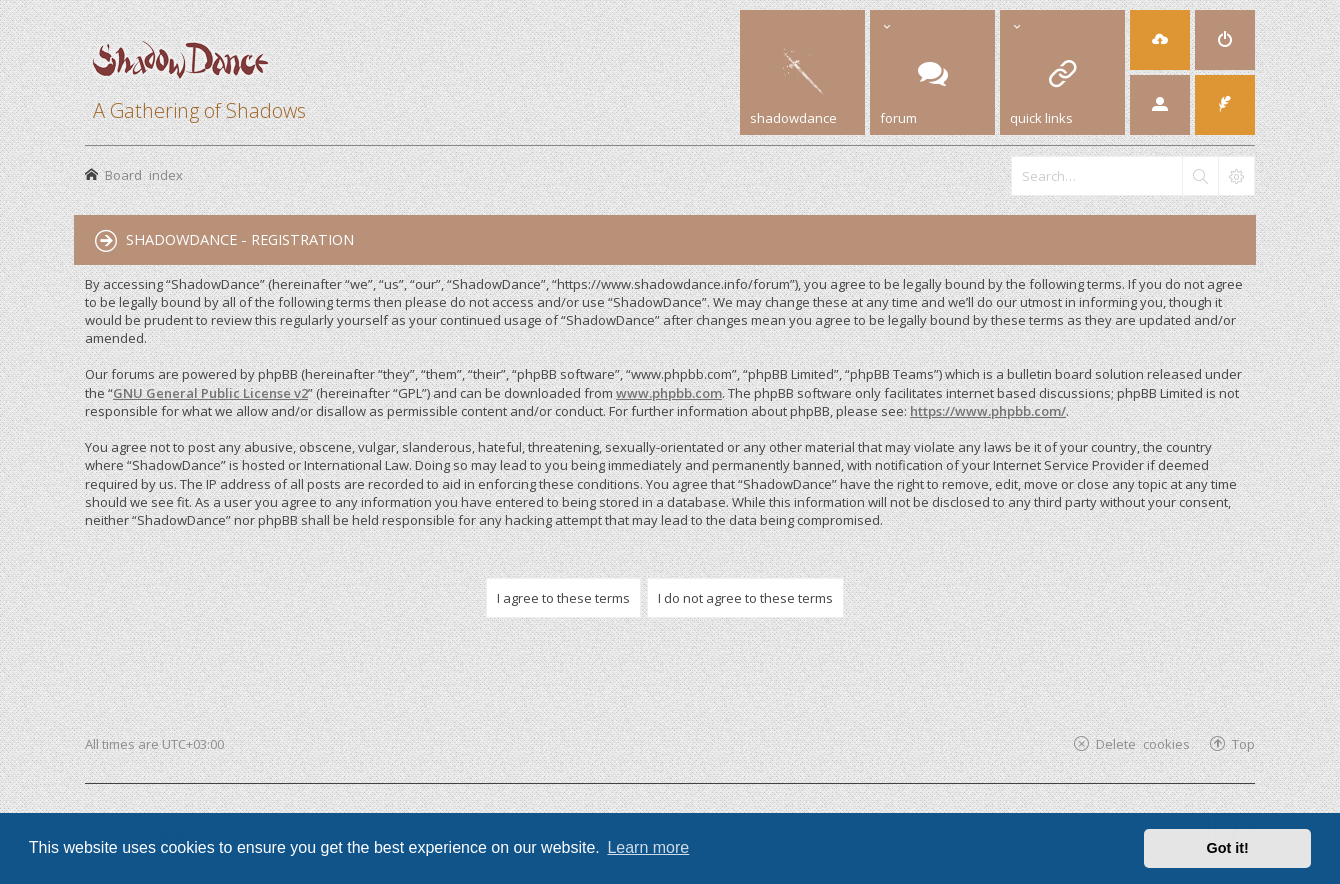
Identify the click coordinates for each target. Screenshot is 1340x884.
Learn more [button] (648, 847)
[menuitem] (1225, 40)
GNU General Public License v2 (210, 393)
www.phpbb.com (669, 393)
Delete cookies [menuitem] (1143, 743)
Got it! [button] (1228, 848)
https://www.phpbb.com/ (988, 411)
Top (1243, 743)
